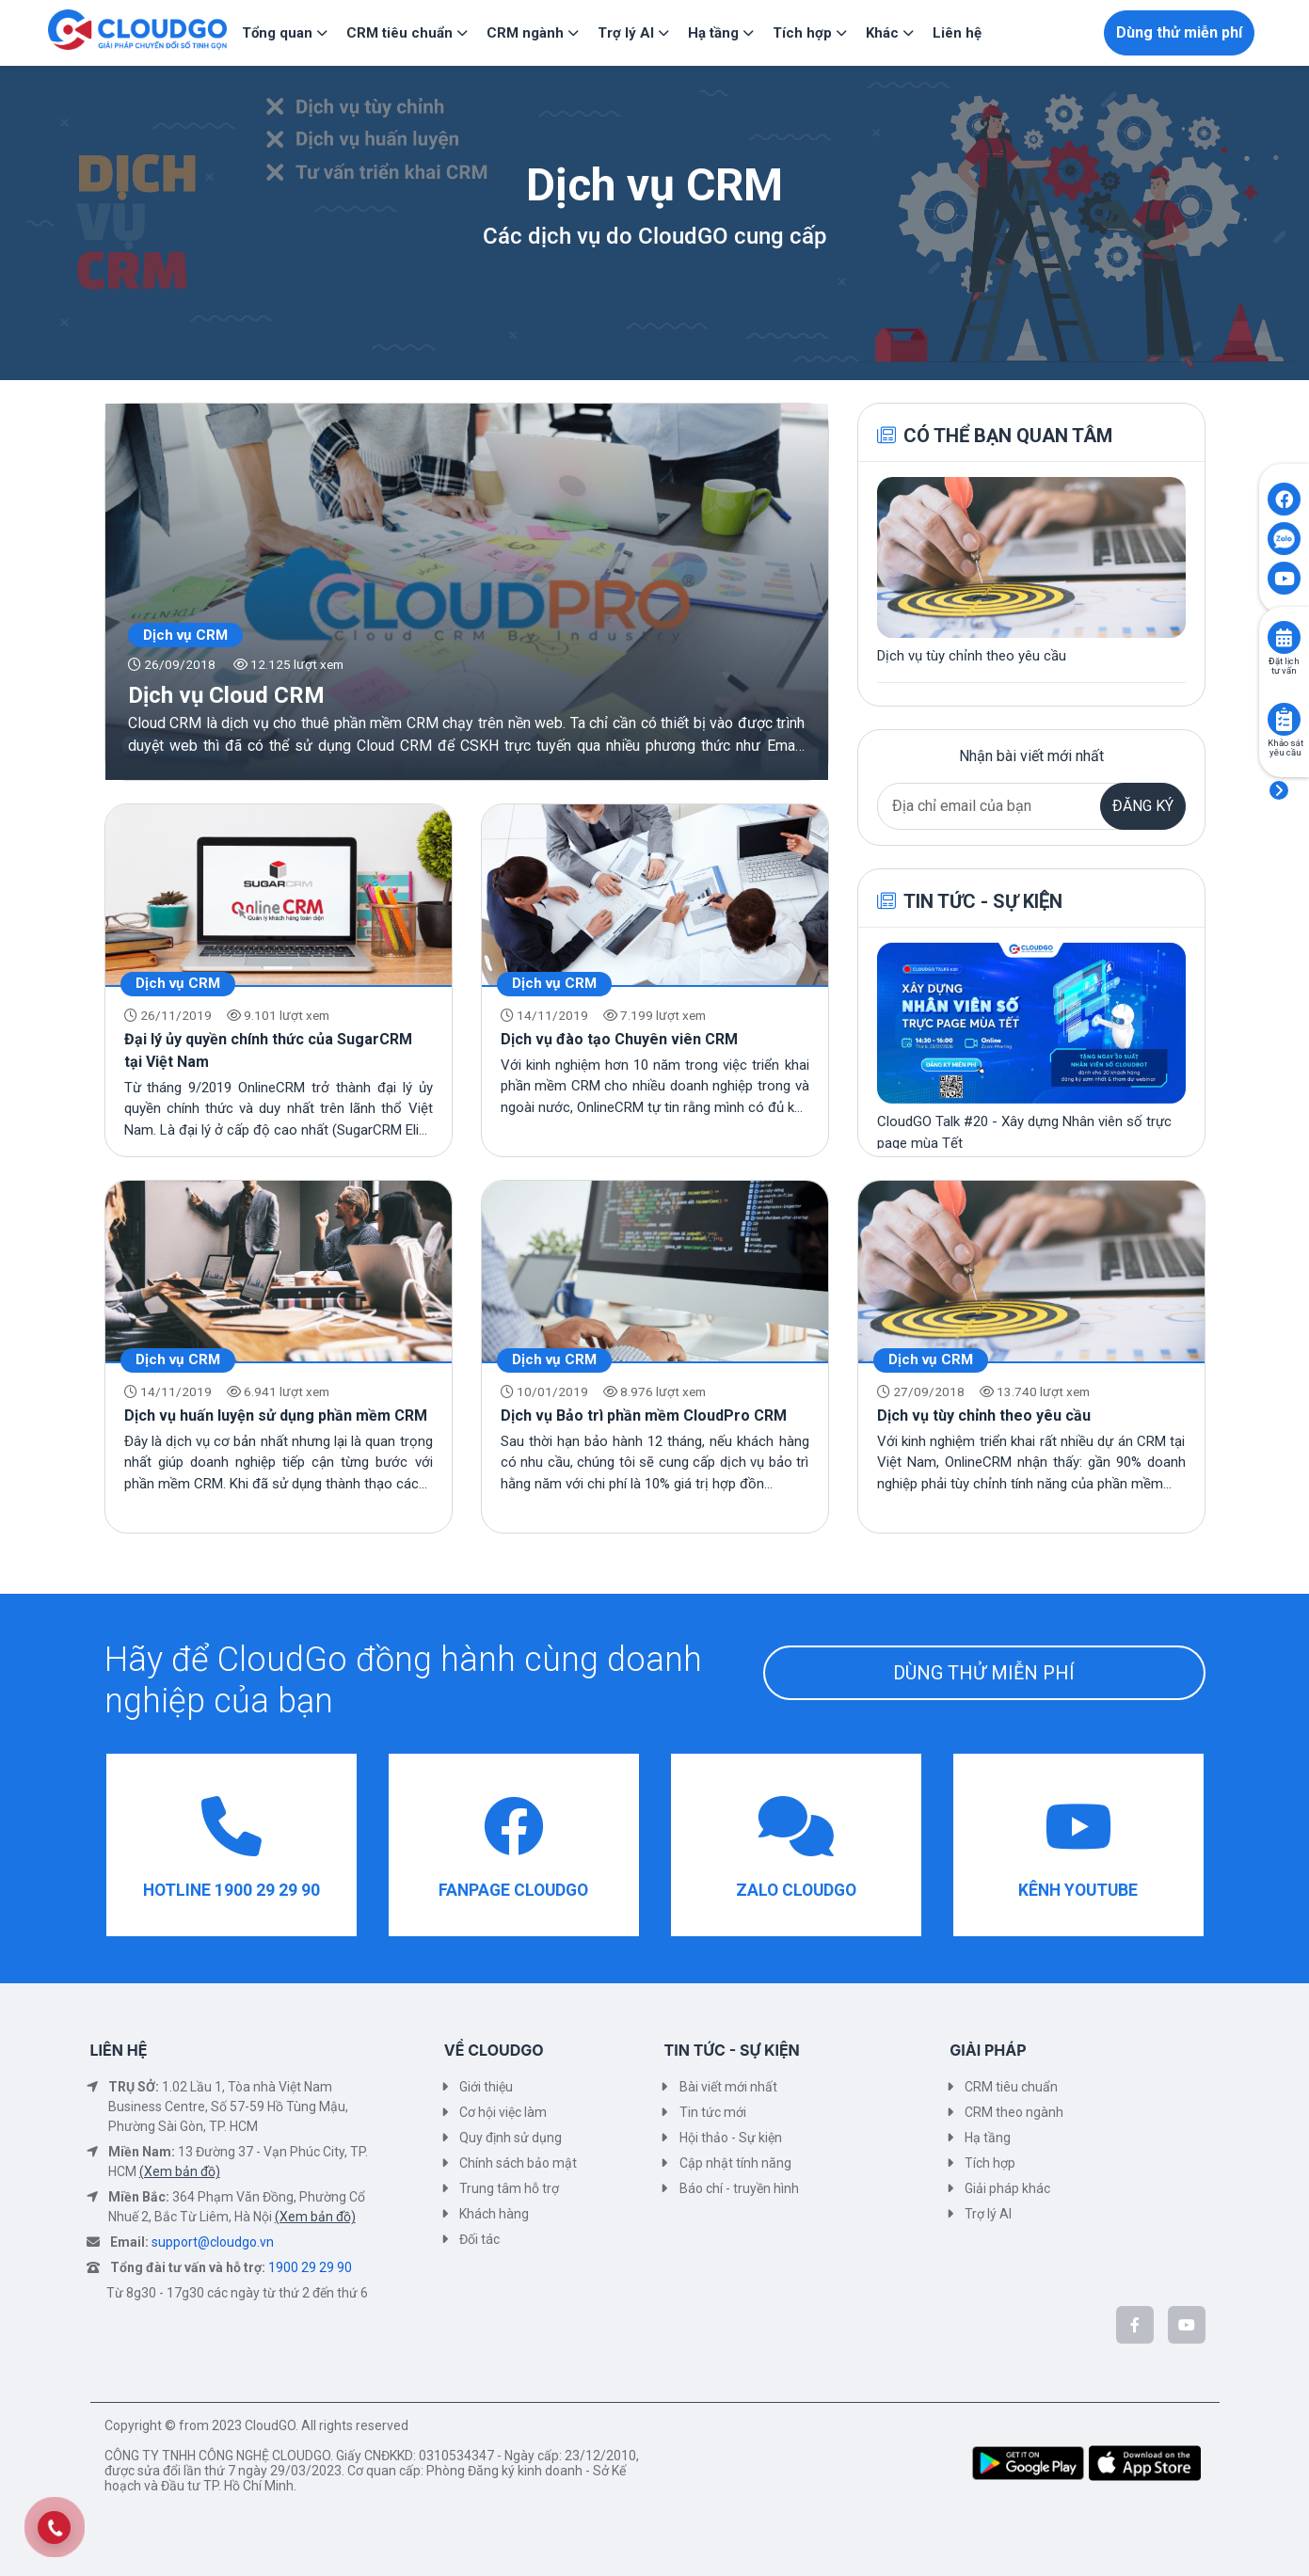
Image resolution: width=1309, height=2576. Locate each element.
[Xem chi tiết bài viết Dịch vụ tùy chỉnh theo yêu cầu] (1031, 572)
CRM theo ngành (1014, 2112)
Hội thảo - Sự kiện (730, 2137)
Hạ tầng (988, 2137)
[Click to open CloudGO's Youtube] (1284, 578)
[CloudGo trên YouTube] (1186, 2325)
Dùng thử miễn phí (1179, 32)
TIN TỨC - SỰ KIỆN (732, 2050)
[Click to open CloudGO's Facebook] (1284, 499)
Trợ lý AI (988, 2213)
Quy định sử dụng (510, 2137)
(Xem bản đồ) (179, 2171)
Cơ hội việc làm (503, 2112)
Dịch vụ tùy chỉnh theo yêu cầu (984, 1415)
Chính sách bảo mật (518, 2163)
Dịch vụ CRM (185, 635)
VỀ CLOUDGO (494, 2050)
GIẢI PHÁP (988, 2050)
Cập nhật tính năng (735, 2163)
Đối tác (479, 2239)
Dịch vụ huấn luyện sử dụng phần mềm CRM (275, 1415)
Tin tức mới (712, 2112)
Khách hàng (494, 2213)
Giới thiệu (486, 2086)
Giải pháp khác (1007, 2188)
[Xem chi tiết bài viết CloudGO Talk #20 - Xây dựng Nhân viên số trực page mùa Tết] (1031, 1048)
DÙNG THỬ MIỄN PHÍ (984, 1673)
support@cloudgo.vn (213, 2242)
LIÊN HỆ (119, 2050)
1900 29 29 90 (310, 2267)
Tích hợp (990, 2163)
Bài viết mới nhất (728, 2086)
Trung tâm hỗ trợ (509, 2188)
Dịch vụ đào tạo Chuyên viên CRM (619, 1039)
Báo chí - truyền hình (739, 2188)
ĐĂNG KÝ (1142, 806)
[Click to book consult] (1284, 637)
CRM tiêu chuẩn (1011, 2086)
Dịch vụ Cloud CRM (226, 695)
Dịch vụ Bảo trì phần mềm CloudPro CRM (644, 1415)
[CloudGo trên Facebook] (1135, 2325)
